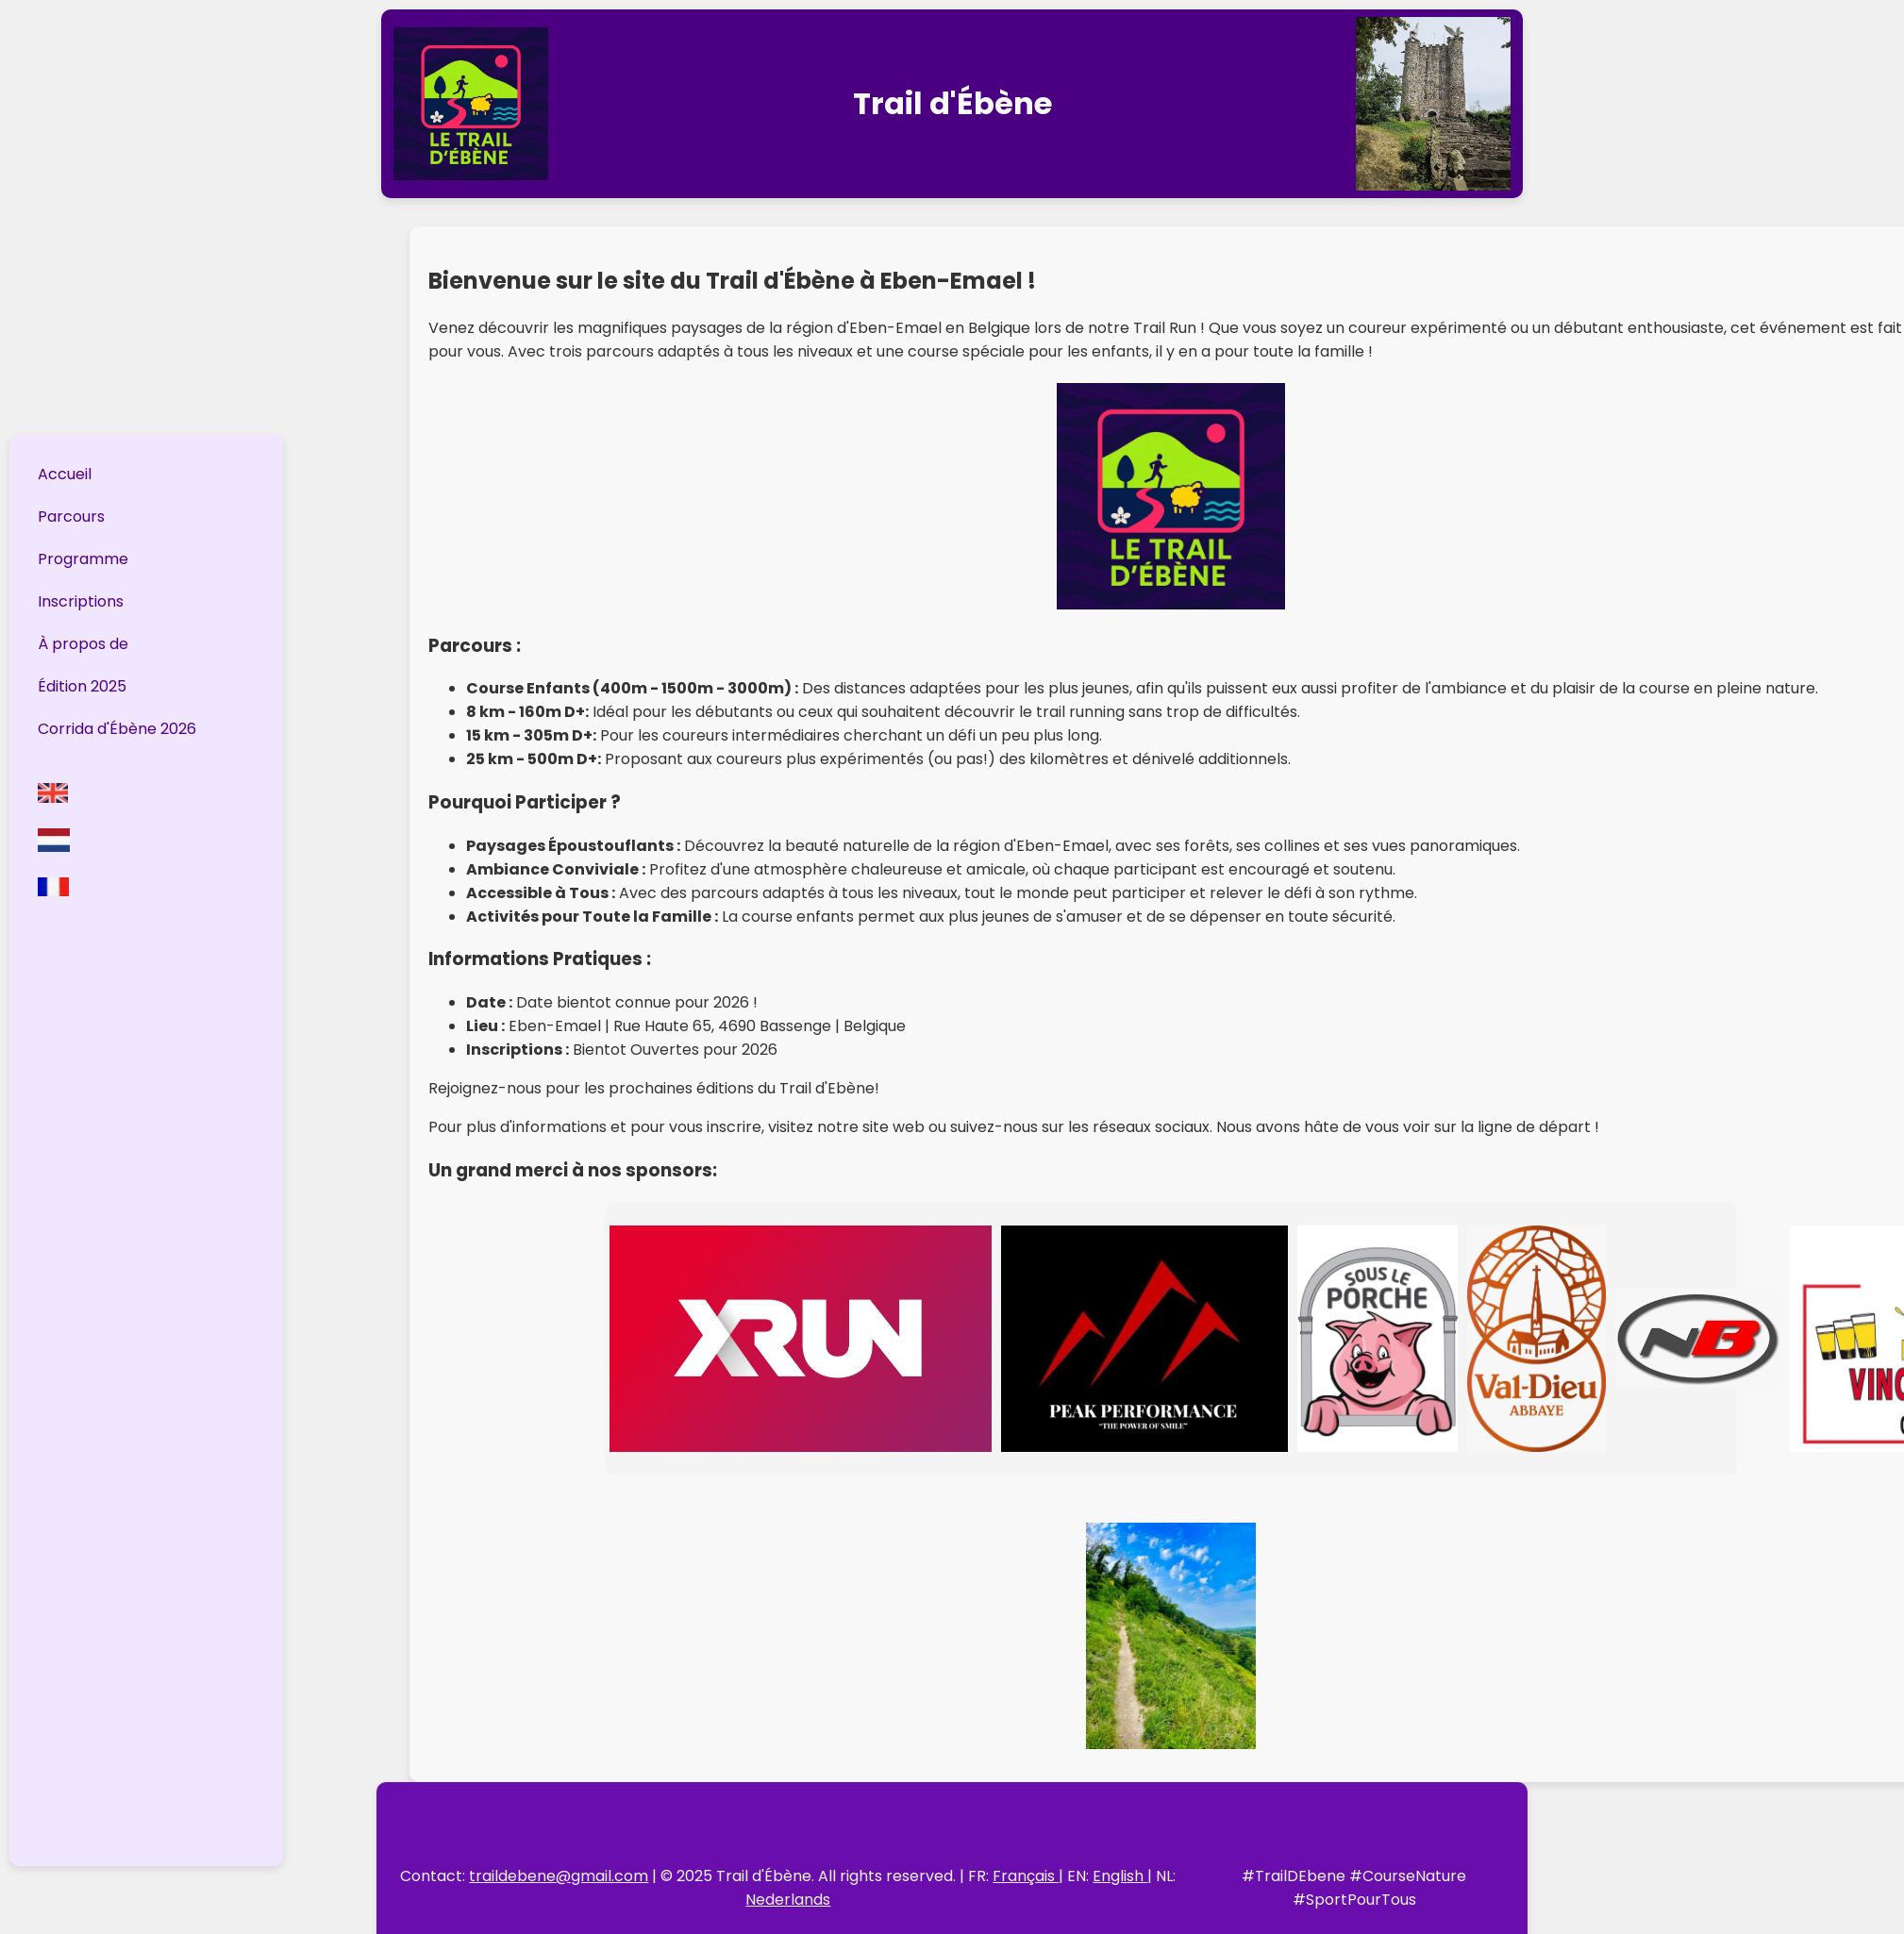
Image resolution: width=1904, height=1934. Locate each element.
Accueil (65, 474)
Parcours (71, 516)
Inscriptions (81, 601)
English (1120, 1876)
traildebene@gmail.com (558, 1876)
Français (1026, 1876)
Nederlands (787, 1899)
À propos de (83, 644)
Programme (83, 559)
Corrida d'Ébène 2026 (117, 729)
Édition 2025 (82, 686)
